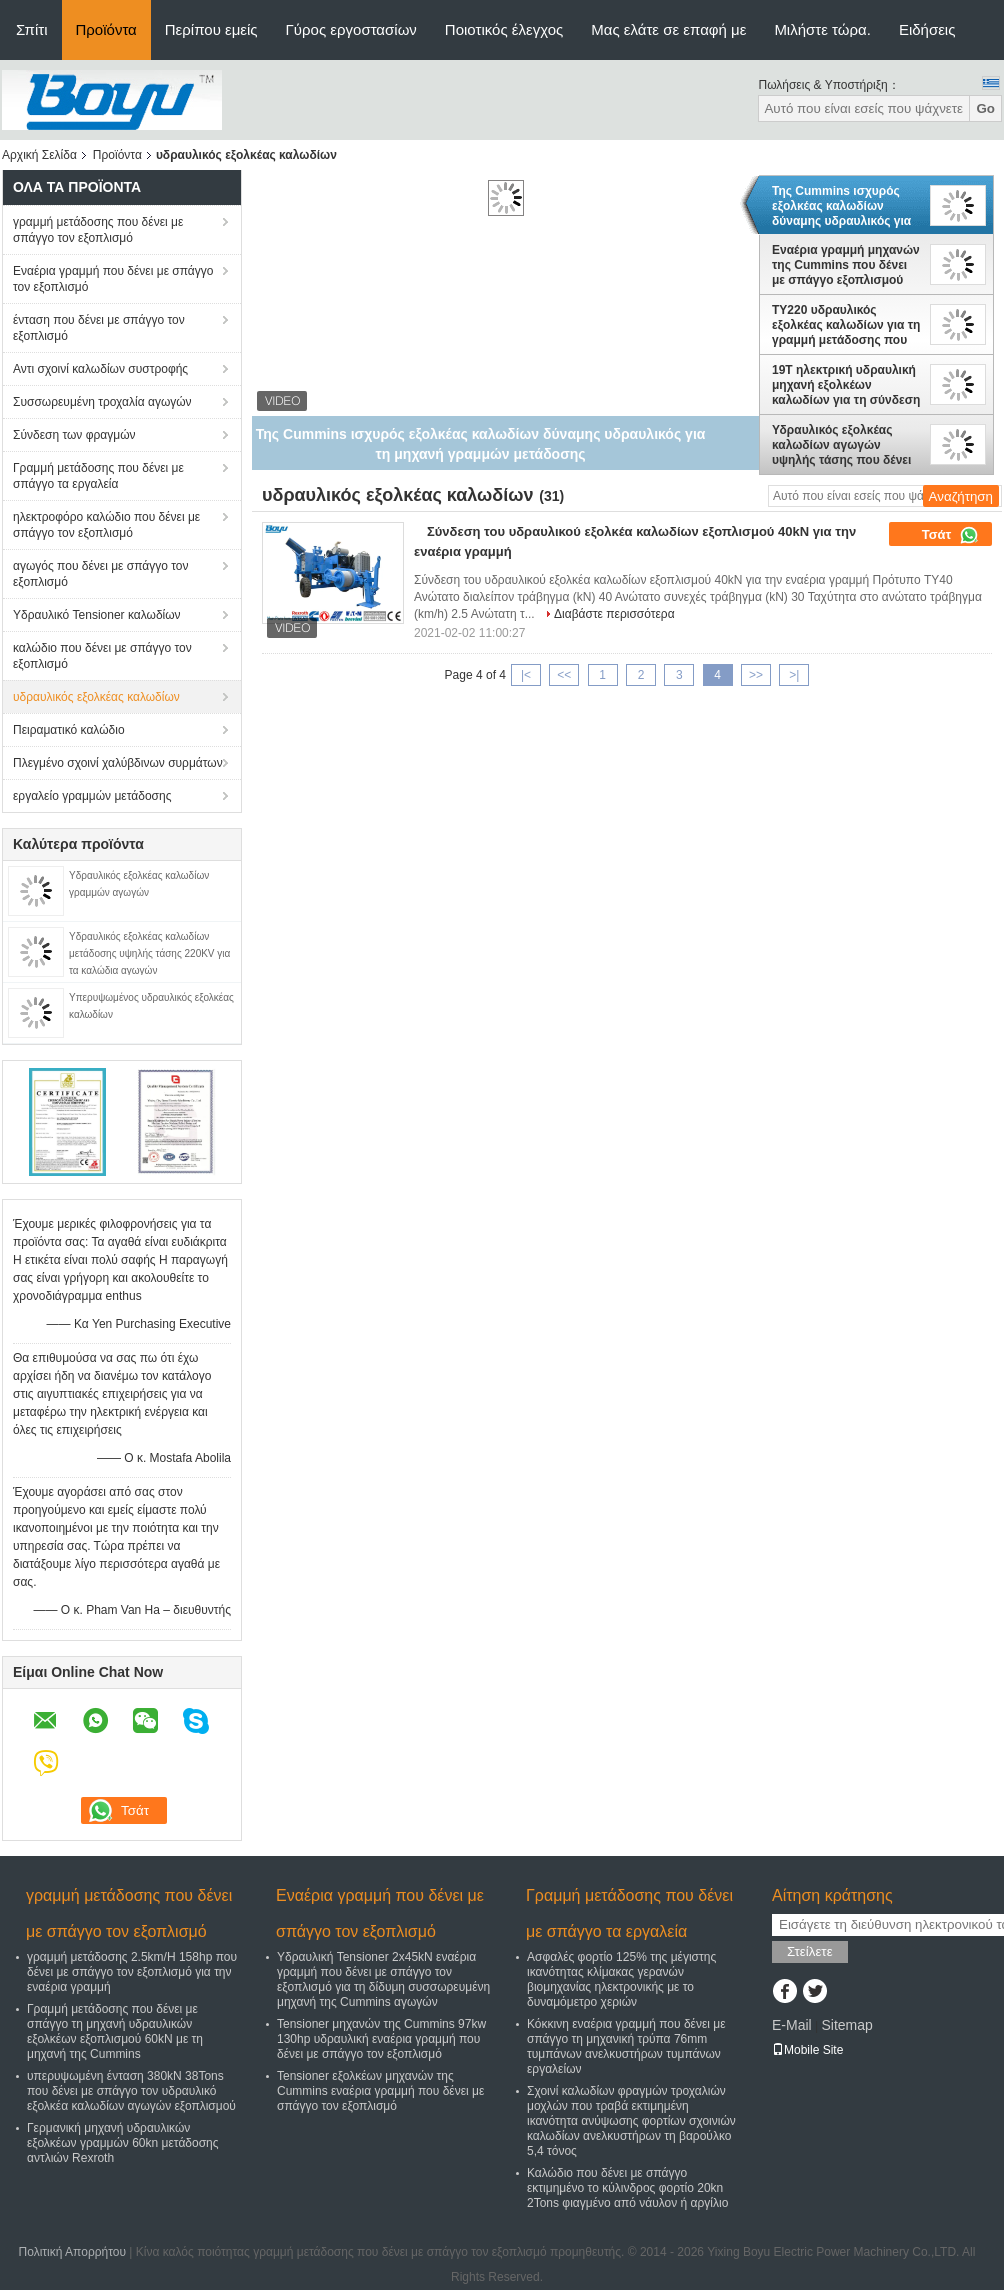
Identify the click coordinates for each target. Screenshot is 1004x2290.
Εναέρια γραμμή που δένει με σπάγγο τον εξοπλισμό (113, 279)
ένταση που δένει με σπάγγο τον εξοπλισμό (99, 328)
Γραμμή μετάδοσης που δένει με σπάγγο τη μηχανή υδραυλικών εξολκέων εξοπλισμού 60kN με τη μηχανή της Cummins (115, 2031)
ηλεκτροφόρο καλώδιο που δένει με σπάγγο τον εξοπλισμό (106, 525)
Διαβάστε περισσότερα (614, 614)
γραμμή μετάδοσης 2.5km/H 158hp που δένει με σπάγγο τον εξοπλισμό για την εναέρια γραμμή (132, 1972)
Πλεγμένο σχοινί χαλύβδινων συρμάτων (118, 763)
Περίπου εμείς (211, 29)
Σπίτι (32, 29)
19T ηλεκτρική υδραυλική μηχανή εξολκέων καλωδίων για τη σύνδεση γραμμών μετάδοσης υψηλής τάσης (846, 385)
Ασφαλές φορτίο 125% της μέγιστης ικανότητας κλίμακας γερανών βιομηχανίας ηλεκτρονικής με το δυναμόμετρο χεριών (621, 1979)
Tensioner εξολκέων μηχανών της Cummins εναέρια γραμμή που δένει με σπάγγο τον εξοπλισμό (380, 2091)
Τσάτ (950, 535)
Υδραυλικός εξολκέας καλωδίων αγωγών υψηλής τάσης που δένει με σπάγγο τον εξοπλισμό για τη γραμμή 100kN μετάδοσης (845, 445)
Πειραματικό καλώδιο (69, 730)
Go (985, 108)
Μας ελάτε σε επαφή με (668, 29)
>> (756, 675)
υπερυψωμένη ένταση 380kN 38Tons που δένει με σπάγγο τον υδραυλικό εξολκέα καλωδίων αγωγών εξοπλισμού (131, 2091)
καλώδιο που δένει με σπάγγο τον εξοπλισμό (102, 656)
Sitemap (846, 2025)
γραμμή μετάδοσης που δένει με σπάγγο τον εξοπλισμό (98, 230)
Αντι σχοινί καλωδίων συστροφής (100, 369)
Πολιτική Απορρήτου (72, 2252)
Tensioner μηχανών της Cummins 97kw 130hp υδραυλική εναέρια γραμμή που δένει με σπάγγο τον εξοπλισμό (381, 2039)
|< (526, 675)
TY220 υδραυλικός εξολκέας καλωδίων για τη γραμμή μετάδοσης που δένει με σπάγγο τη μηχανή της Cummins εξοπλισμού (846, 325)
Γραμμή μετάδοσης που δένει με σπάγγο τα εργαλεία (98, 476)
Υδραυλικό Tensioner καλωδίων (97, 615)
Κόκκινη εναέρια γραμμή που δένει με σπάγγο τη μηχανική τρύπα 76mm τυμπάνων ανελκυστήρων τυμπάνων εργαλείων (626, 2046)
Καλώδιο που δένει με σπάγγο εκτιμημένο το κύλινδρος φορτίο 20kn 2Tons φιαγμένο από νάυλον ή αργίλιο (627, 2188)
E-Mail (792, 2025)
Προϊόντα (106, 29)
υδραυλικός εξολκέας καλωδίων (96, 697)
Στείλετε (810, 1951)
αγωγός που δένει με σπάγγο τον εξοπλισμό (100, 574)
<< (564, 675)
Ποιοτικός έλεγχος (504, 29)
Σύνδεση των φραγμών (74, 435)
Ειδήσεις (927, 29)
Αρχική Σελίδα (39, 155)
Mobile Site (807, 2050)
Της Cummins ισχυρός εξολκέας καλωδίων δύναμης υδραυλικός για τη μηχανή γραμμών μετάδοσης (841, 206)
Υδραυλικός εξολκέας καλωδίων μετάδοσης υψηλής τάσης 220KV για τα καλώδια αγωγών (149, 953)
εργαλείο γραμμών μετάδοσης (92, 796)
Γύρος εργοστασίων (351, 29)
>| (794, 675)
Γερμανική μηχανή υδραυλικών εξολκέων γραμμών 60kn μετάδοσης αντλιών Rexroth (123, 2143)
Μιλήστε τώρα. (822, 29)
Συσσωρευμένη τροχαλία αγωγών (102, 402)
